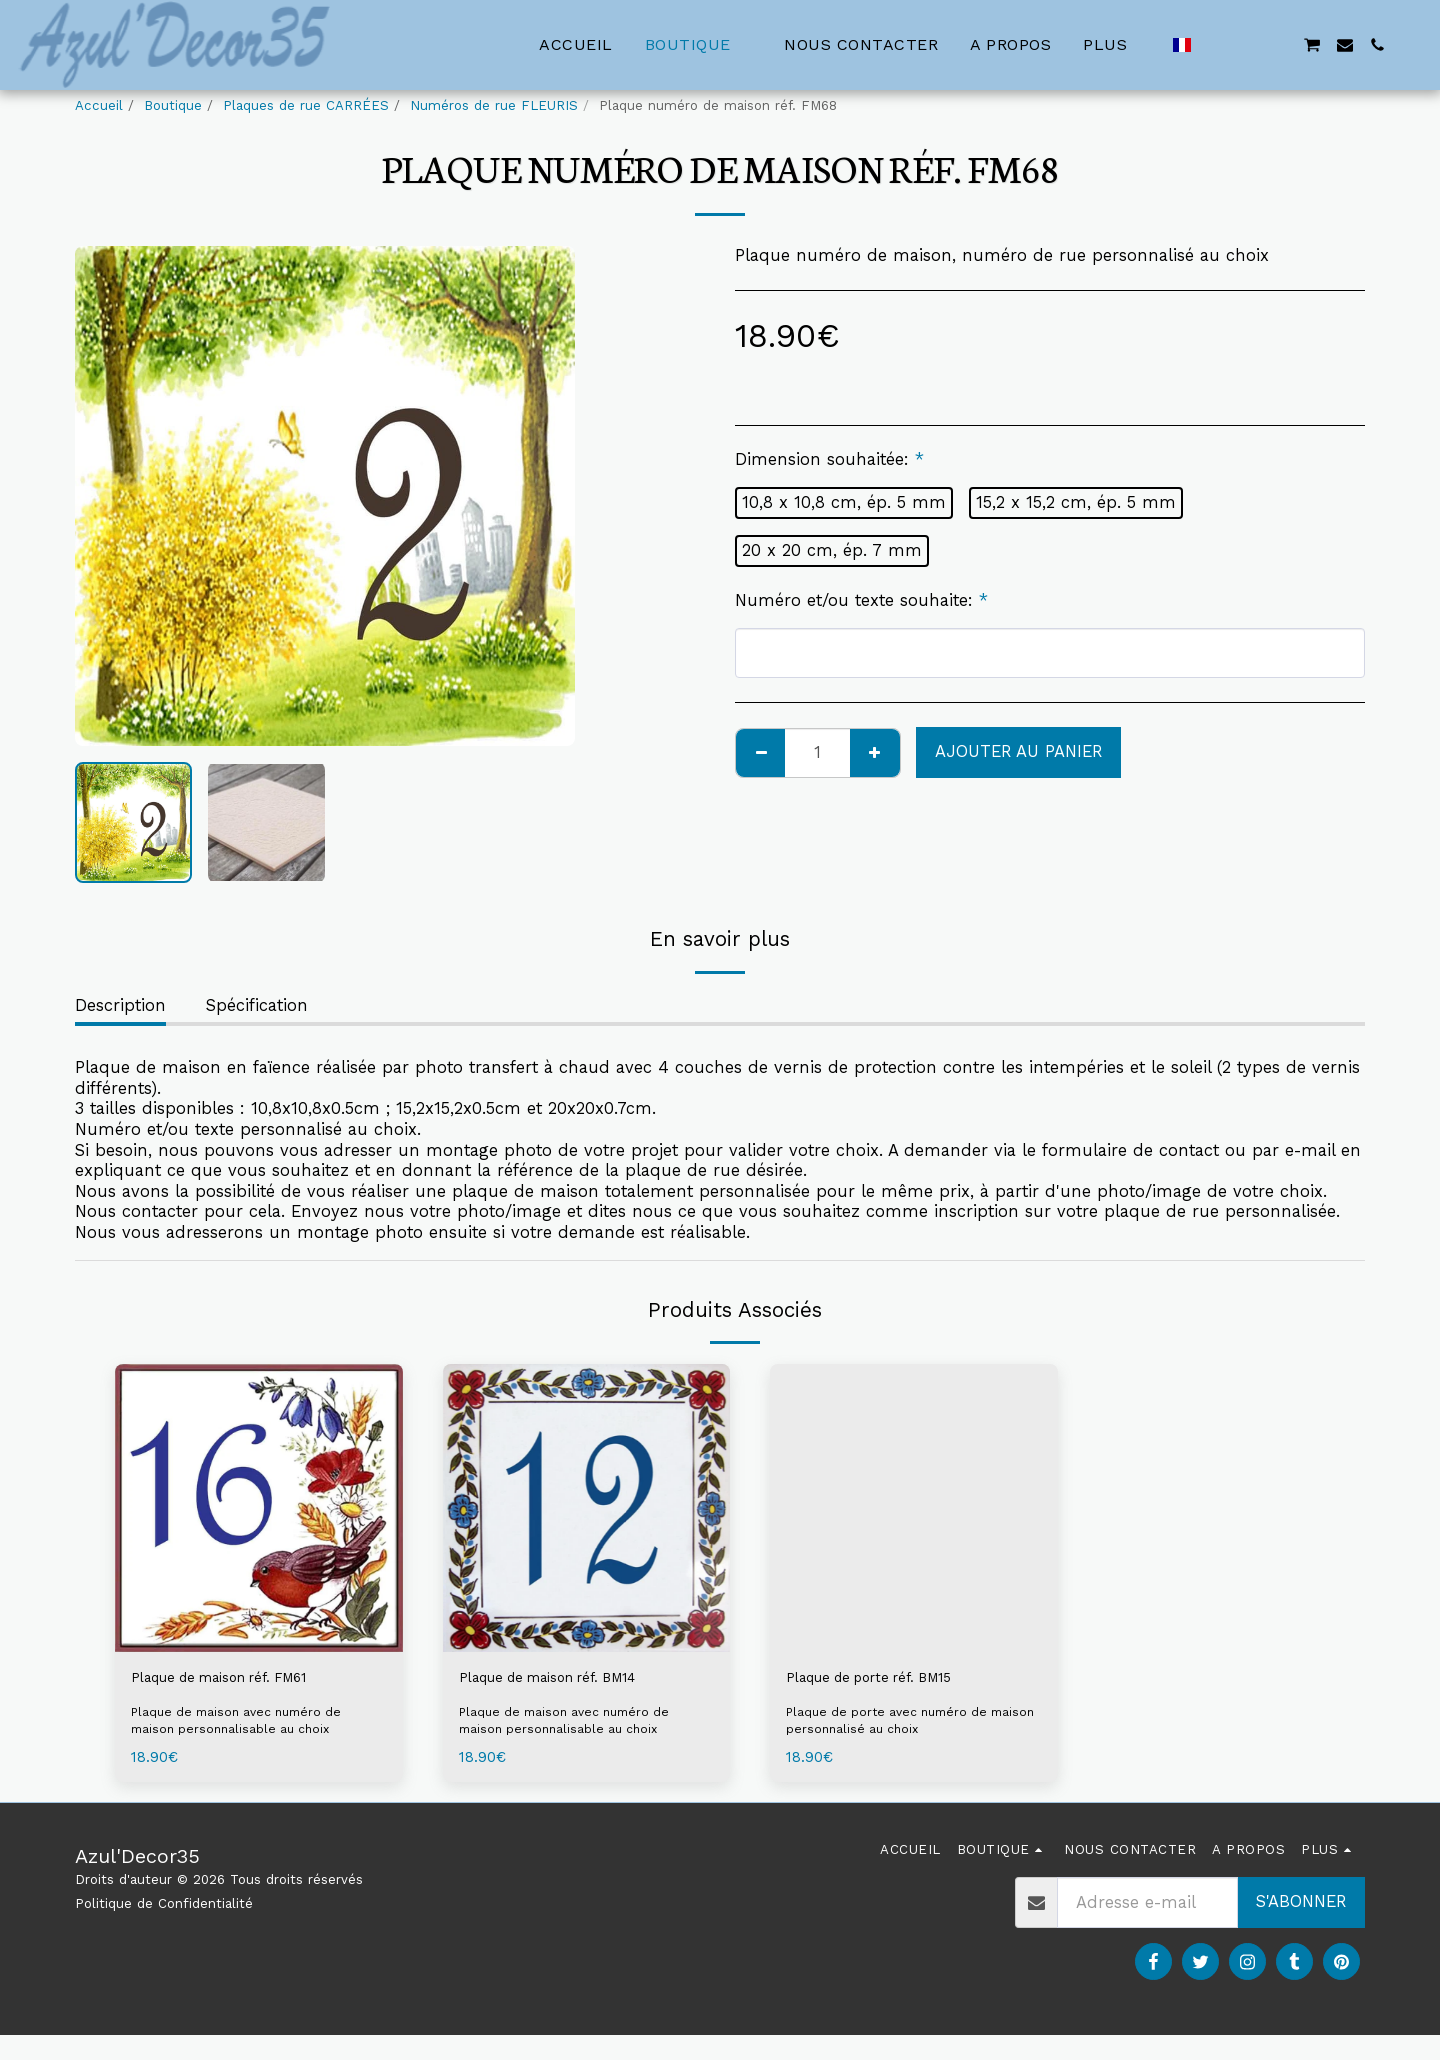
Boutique (173, 105)
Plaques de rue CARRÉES (306, 105)
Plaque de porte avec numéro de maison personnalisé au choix (894, 1725)
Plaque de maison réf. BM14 (572, 1679)
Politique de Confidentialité (164, 1908)
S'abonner (1301, 1906)
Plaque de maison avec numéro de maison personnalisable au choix (244, 1725)
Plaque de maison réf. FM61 (243, 1679)
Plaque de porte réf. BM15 (890, 1679)
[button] (1215, 45)
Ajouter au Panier (1018, 751)
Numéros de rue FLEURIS (494, 105)
